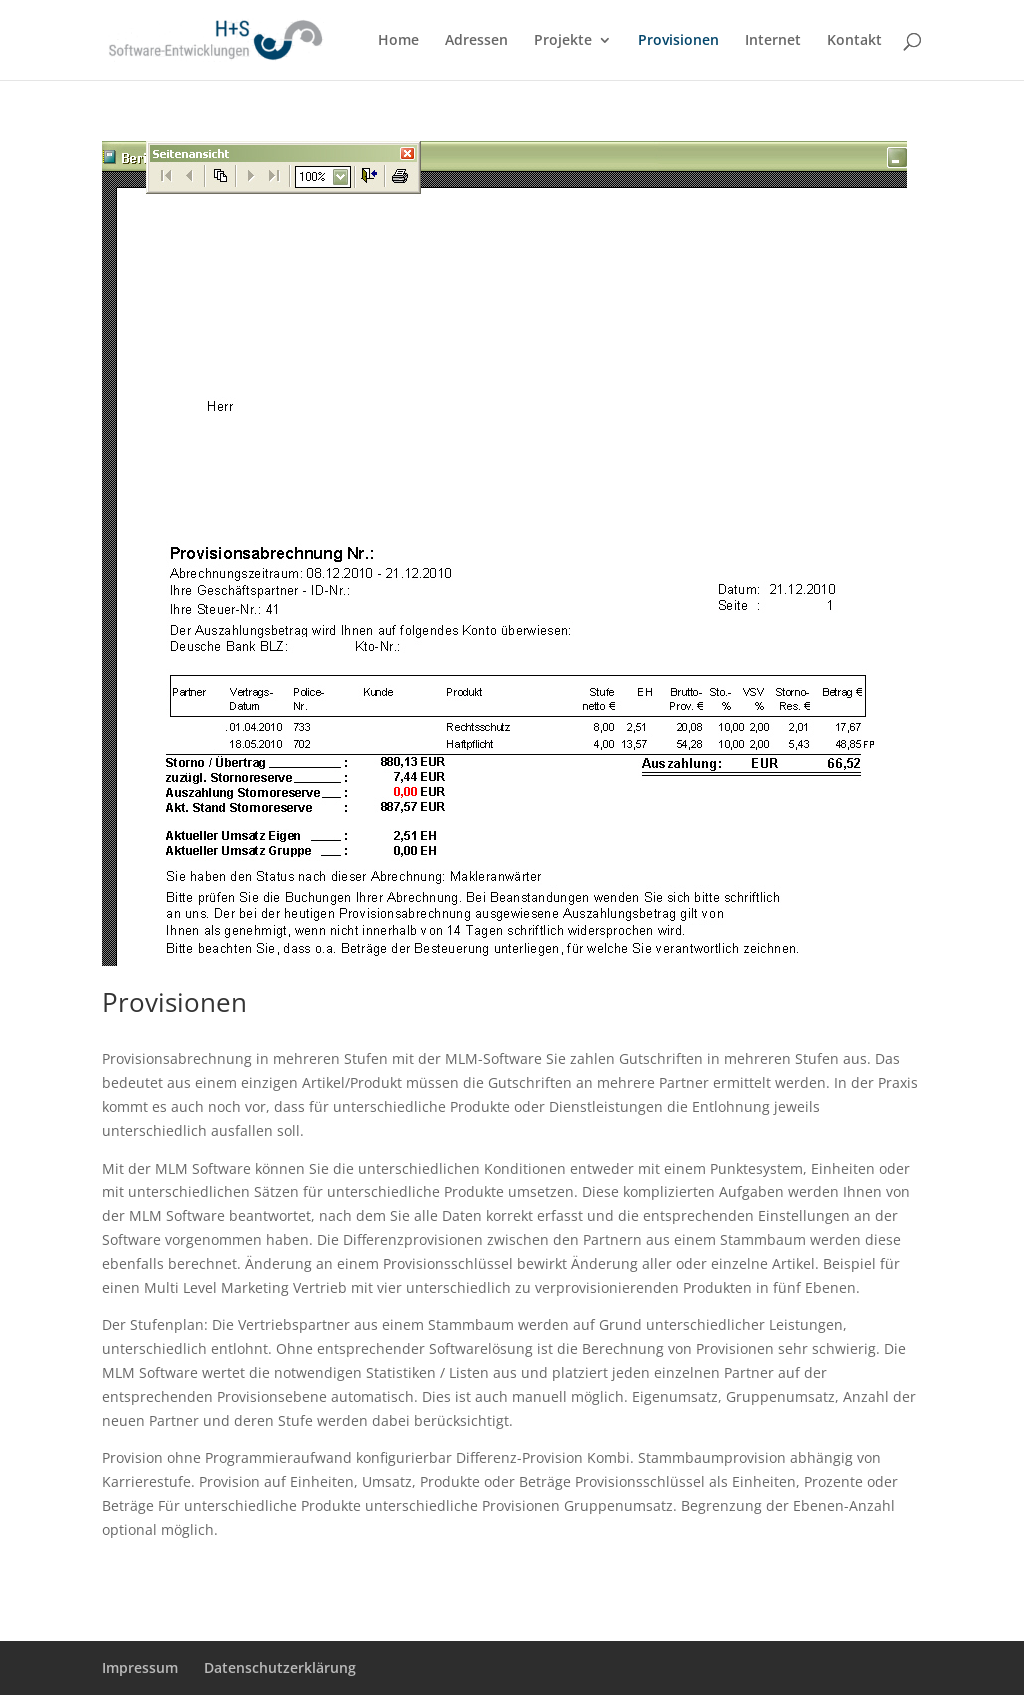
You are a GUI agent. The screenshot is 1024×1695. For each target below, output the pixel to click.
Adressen (476, 41)
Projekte (563, 41)
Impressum (140, 1667)
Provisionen (678, 41)
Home (398, 41)
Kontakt (854, 41)
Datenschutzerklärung (280, 1667)
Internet (773, 41)
